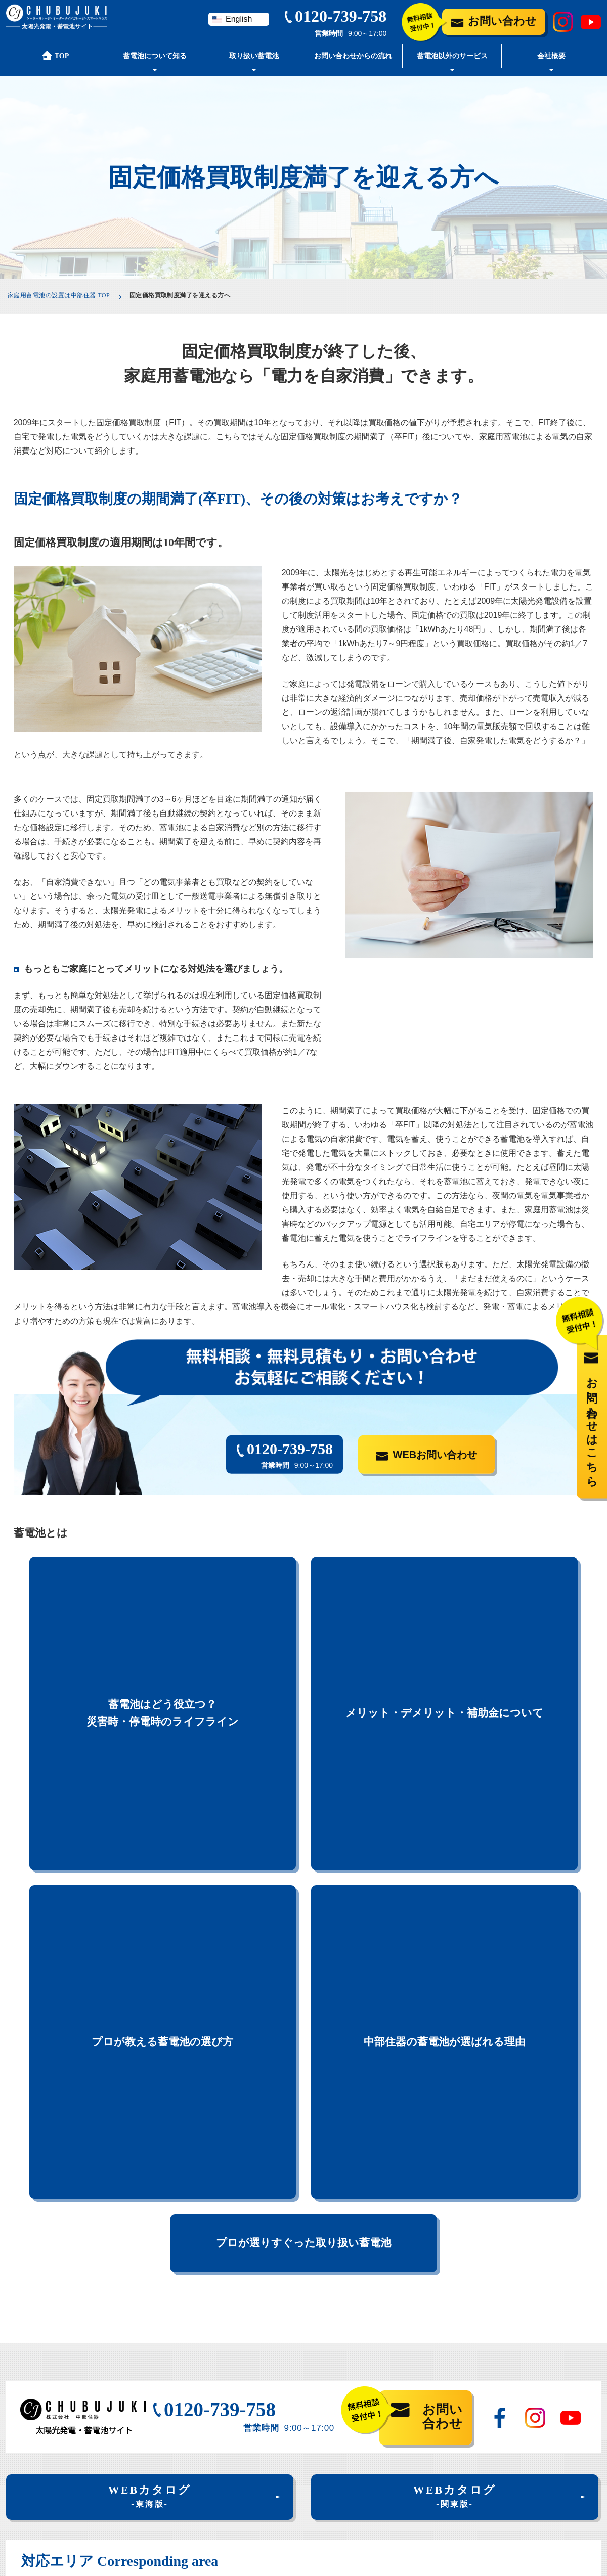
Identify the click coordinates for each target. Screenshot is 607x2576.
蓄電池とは (26, 2409)
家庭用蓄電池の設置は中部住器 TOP (59, 295)
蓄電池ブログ (431, 2433)
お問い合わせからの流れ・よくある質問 (480, 2360)
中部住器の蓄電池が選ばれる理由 (445, 1676)
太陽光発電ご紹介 (248, 2442)
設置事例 (235, 2399)
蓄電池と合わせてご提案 (257, 2422)
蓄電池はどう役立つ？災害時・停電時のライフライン (162, 1593)
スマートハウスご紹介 (255, 2461)
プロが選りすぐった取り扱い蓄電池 (303, 1750)
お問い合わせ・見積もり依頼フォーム (476, 2409)
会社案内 (423, 2384)
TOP (14, 2360)
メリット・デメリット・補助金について (444, 1594)
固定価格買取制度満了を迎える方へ (76, 2447)
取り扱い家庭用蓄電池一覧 (262, 2380)
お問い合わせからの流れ (353, 56)
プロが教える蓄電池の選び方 (162, 1676)
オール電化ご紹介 (248, 2479)
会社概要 (551, 56)
